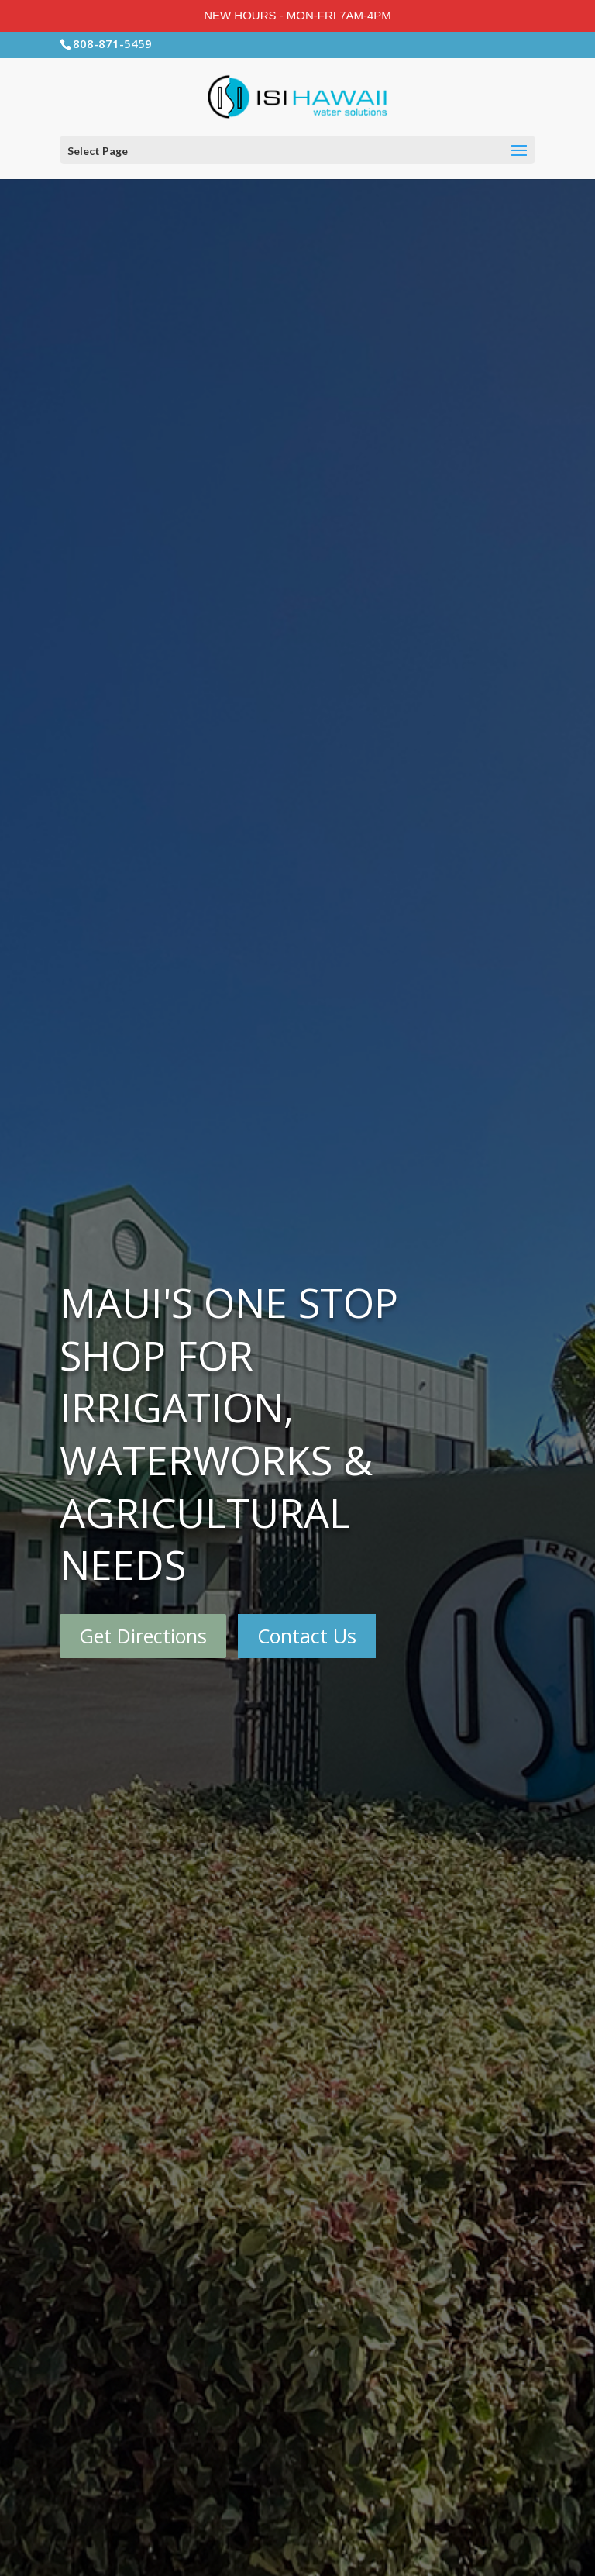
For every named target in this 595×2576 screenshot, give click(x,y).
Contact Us (306, 1636)
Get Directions (143, 1636)
